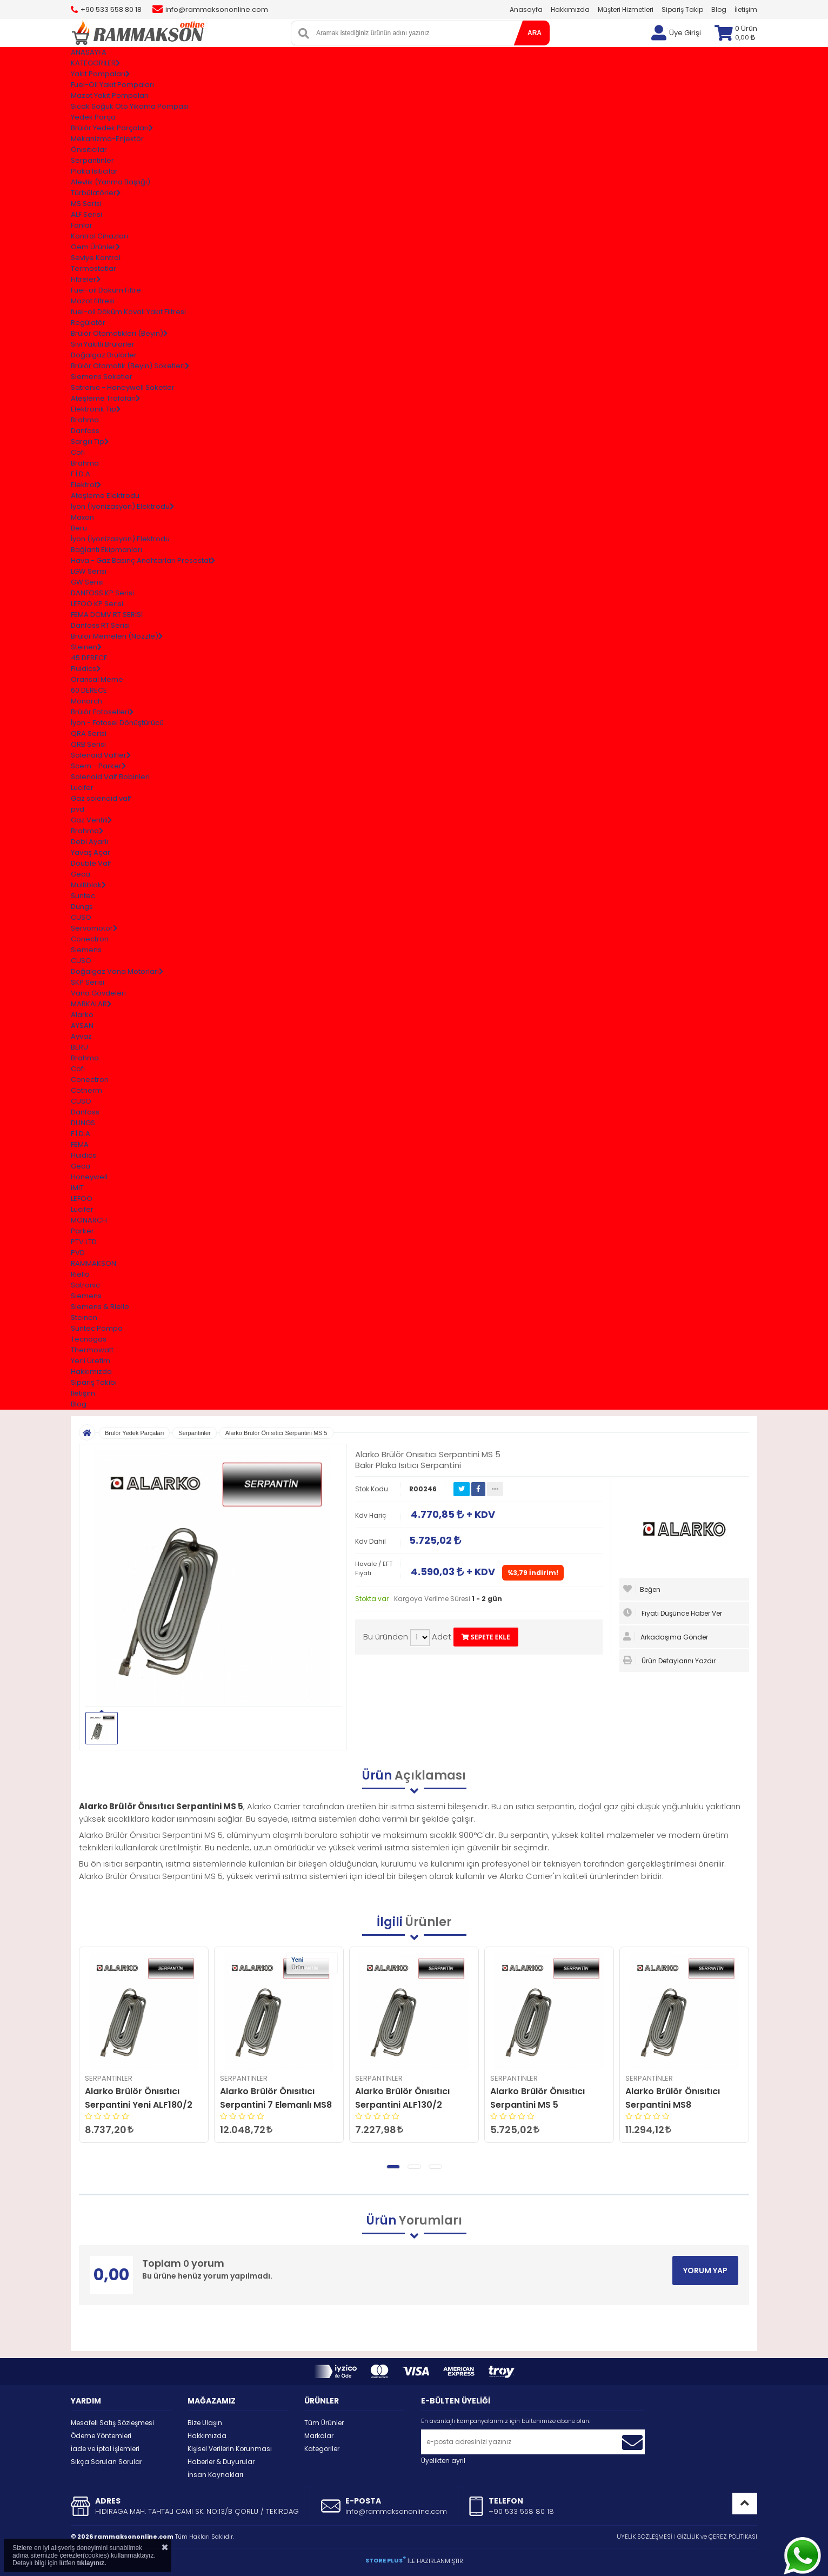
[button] (393, 2167)
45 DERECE (89, 658)
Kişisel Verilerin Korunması (230, 2448)
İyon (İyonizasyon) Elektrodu (120, 539)
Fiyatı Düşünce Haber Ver (672, 1613)
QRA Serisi (88, 733)
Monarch (86, 701)
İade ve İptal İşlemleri (105, 2448)
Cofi (78, 452)
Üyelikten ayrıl (443, 2460)
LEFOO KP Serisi (97, 604)
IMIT (77, 1188)
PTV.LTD (84, 1242)
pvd (77, 809)
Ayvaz (81, 1036)
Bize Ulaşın (205, 2422)
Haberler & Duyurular (221, 2461)
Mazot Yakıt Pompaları (110, 95)
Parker (82, 1231)
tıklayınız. (91, 2563)
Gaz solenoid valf (101, 798)
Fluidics (83, 1155)
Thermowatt (92, 1350)
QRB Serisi (88, 744)
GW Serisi (87, 582)
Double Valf (91, 863)
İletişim (745, 9)
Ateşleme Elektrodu (105, 495)
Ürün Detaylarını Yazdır (669, 1660)
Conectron (90, 939)
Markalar (318, 2435)
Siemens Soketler (101, 376)
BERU (79, 1047)
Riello (80, 1274)
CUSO (81, 917)
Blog (718, 9)
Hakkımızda (570, 9)
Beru (79, 528)
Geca (80, 874)
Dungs (82, 906)
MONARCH (89, 1220)
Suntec (83, 896)
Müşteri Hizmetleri (625, 9)
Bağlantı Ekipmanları (106, 550)
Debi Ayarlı (89, 841)
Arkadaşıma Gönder (665, 1637)
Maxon (82, 517)
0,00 (745, 37)
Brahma (85, 420)
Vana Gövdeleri (98, 993)
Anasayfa (526, 9)
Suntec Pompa (97, 1328)
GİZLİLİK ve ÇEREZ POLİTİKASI (717, 2536)
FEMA (80, 1144)
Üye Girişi (685, 33)
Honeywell (89, 1177)
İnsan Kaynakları (215, 2474)
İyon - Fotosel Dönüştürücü (117, 723)
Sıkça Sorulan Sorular (106, 2461)
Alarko (82, 1015)
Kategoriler (321, 2448)
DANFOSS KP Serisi (102, 593)
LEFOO (81, 1198)
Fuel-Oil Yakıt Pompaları (112, 84)
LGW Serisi (88, 571)
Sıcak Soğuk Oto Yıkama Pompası (130, 106)
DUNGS (83, 1123)
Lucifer (82, 787)
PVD (78, 1252)
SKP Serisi (87, 982)
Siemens (86, 950)
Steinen (84, 1317)
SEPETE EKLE (486, 1637)
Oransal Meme (97, 679)
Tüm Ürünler (324, 2422)
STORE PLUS (385, 2560)
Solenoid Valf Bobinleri (110, 777)
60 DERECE (89, 690)
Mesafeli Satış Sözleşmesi (112, 2422)
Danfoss (85, 431)
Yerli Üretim (90, 1361)
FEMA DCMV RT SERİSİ (107, 614)
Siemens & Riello (100, 1307)
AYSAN (82, 1025)
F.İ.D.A (80, 474)
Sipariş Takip (682, 9)
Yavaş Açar (90, 852)
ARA (534, 33)
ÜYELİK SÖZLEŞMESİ (644, 2536)
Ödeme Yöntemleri (101, 2435)
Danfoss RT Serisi (100, 625)
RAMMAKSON (93, 1263)
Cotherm (86, 1090)
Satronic (85, 1285)
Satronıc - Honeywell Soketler (123, 387)
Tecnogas (88, 1339)
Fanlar (81, 225)
